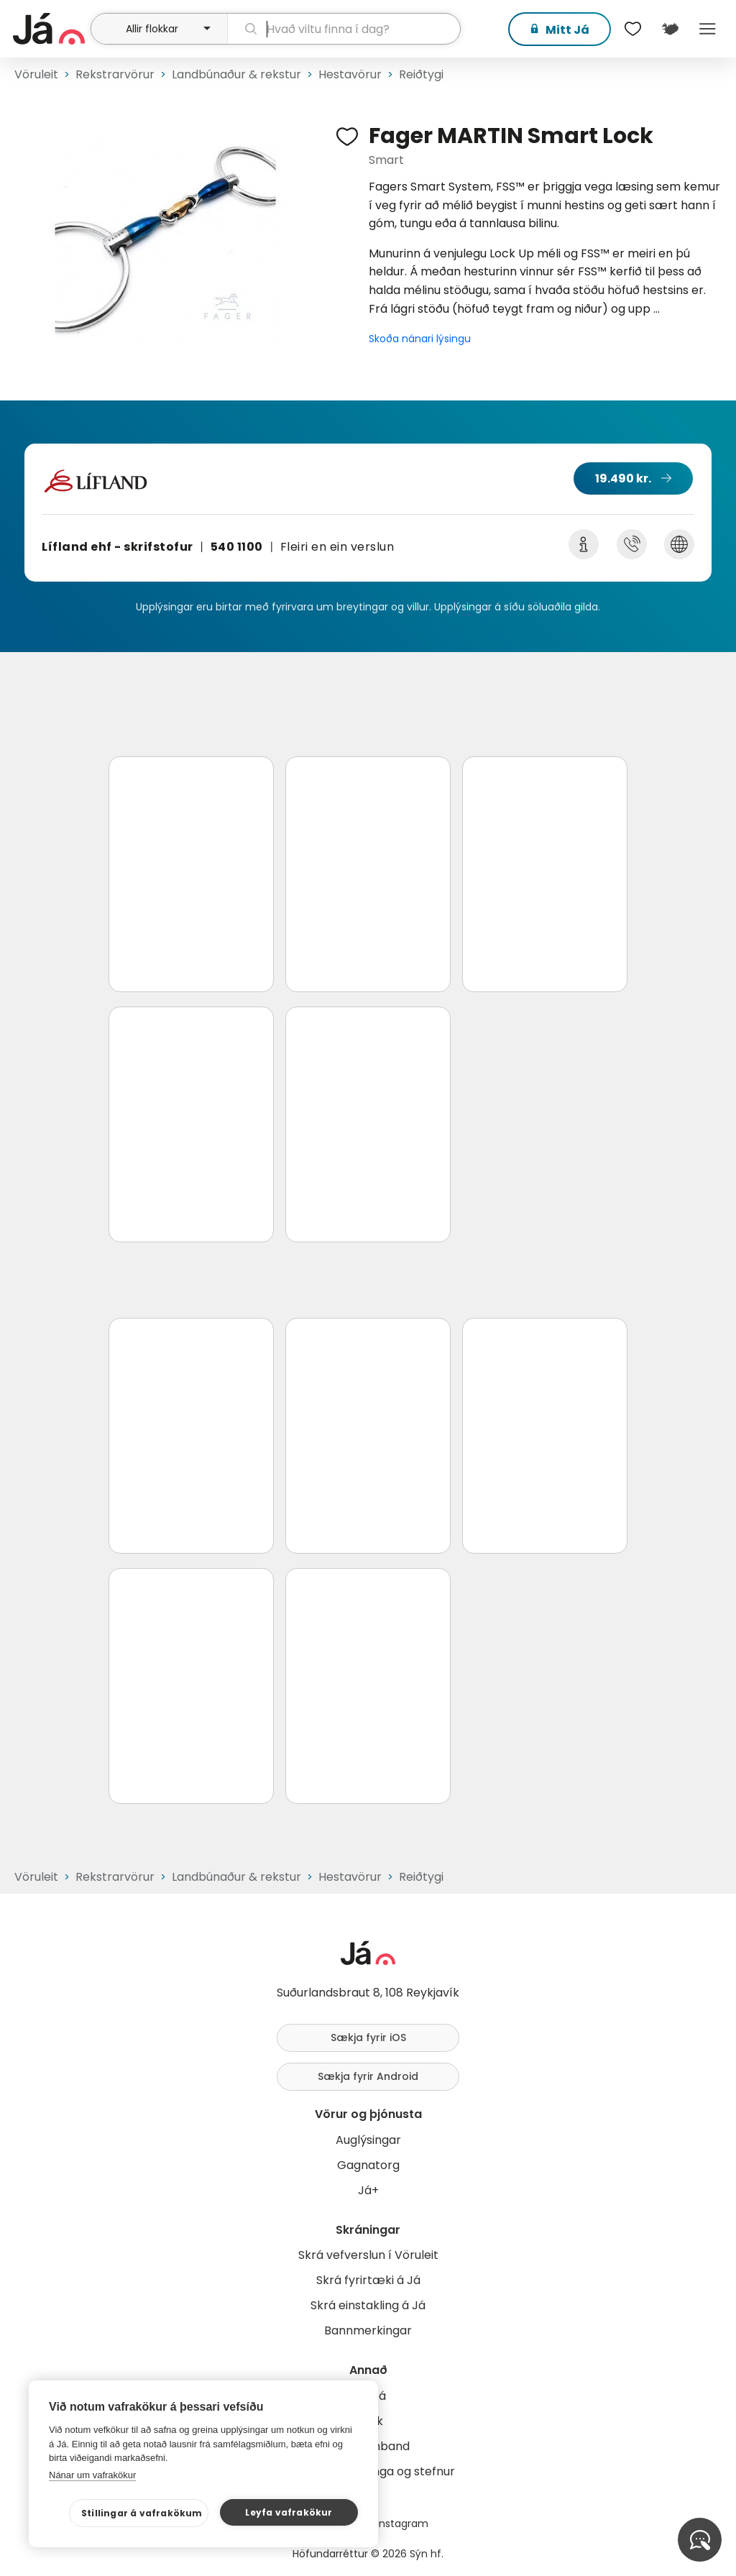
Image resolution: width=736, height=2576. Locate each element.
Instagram (402, 2523)
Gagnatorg (368, 2165)
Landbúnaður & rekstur (236, 74)
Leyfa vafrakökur (288, 2512)
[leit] (344, 29)
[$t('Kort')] (670, 29)
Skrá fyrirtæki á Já (368, 2280)
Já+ (368, 2190)
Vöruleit (36, 74)
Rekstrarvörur (115, 74)
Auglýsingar (368, 2140)
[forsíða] (50, 29)
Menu (707, 29)
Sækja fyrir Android (368, 2076)
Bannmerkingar (368, 2330)
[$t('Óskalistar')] (632, 29)
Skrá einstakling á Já (368, 2305)
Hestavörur (350, 74)
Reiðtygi (421, 74)
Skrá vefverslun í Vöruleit (368, 2255)
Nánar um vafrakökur (92, 2475)
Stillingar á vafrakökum (142, 2513)
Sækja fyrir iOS (368, 2037)
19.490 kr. (623, 478)
